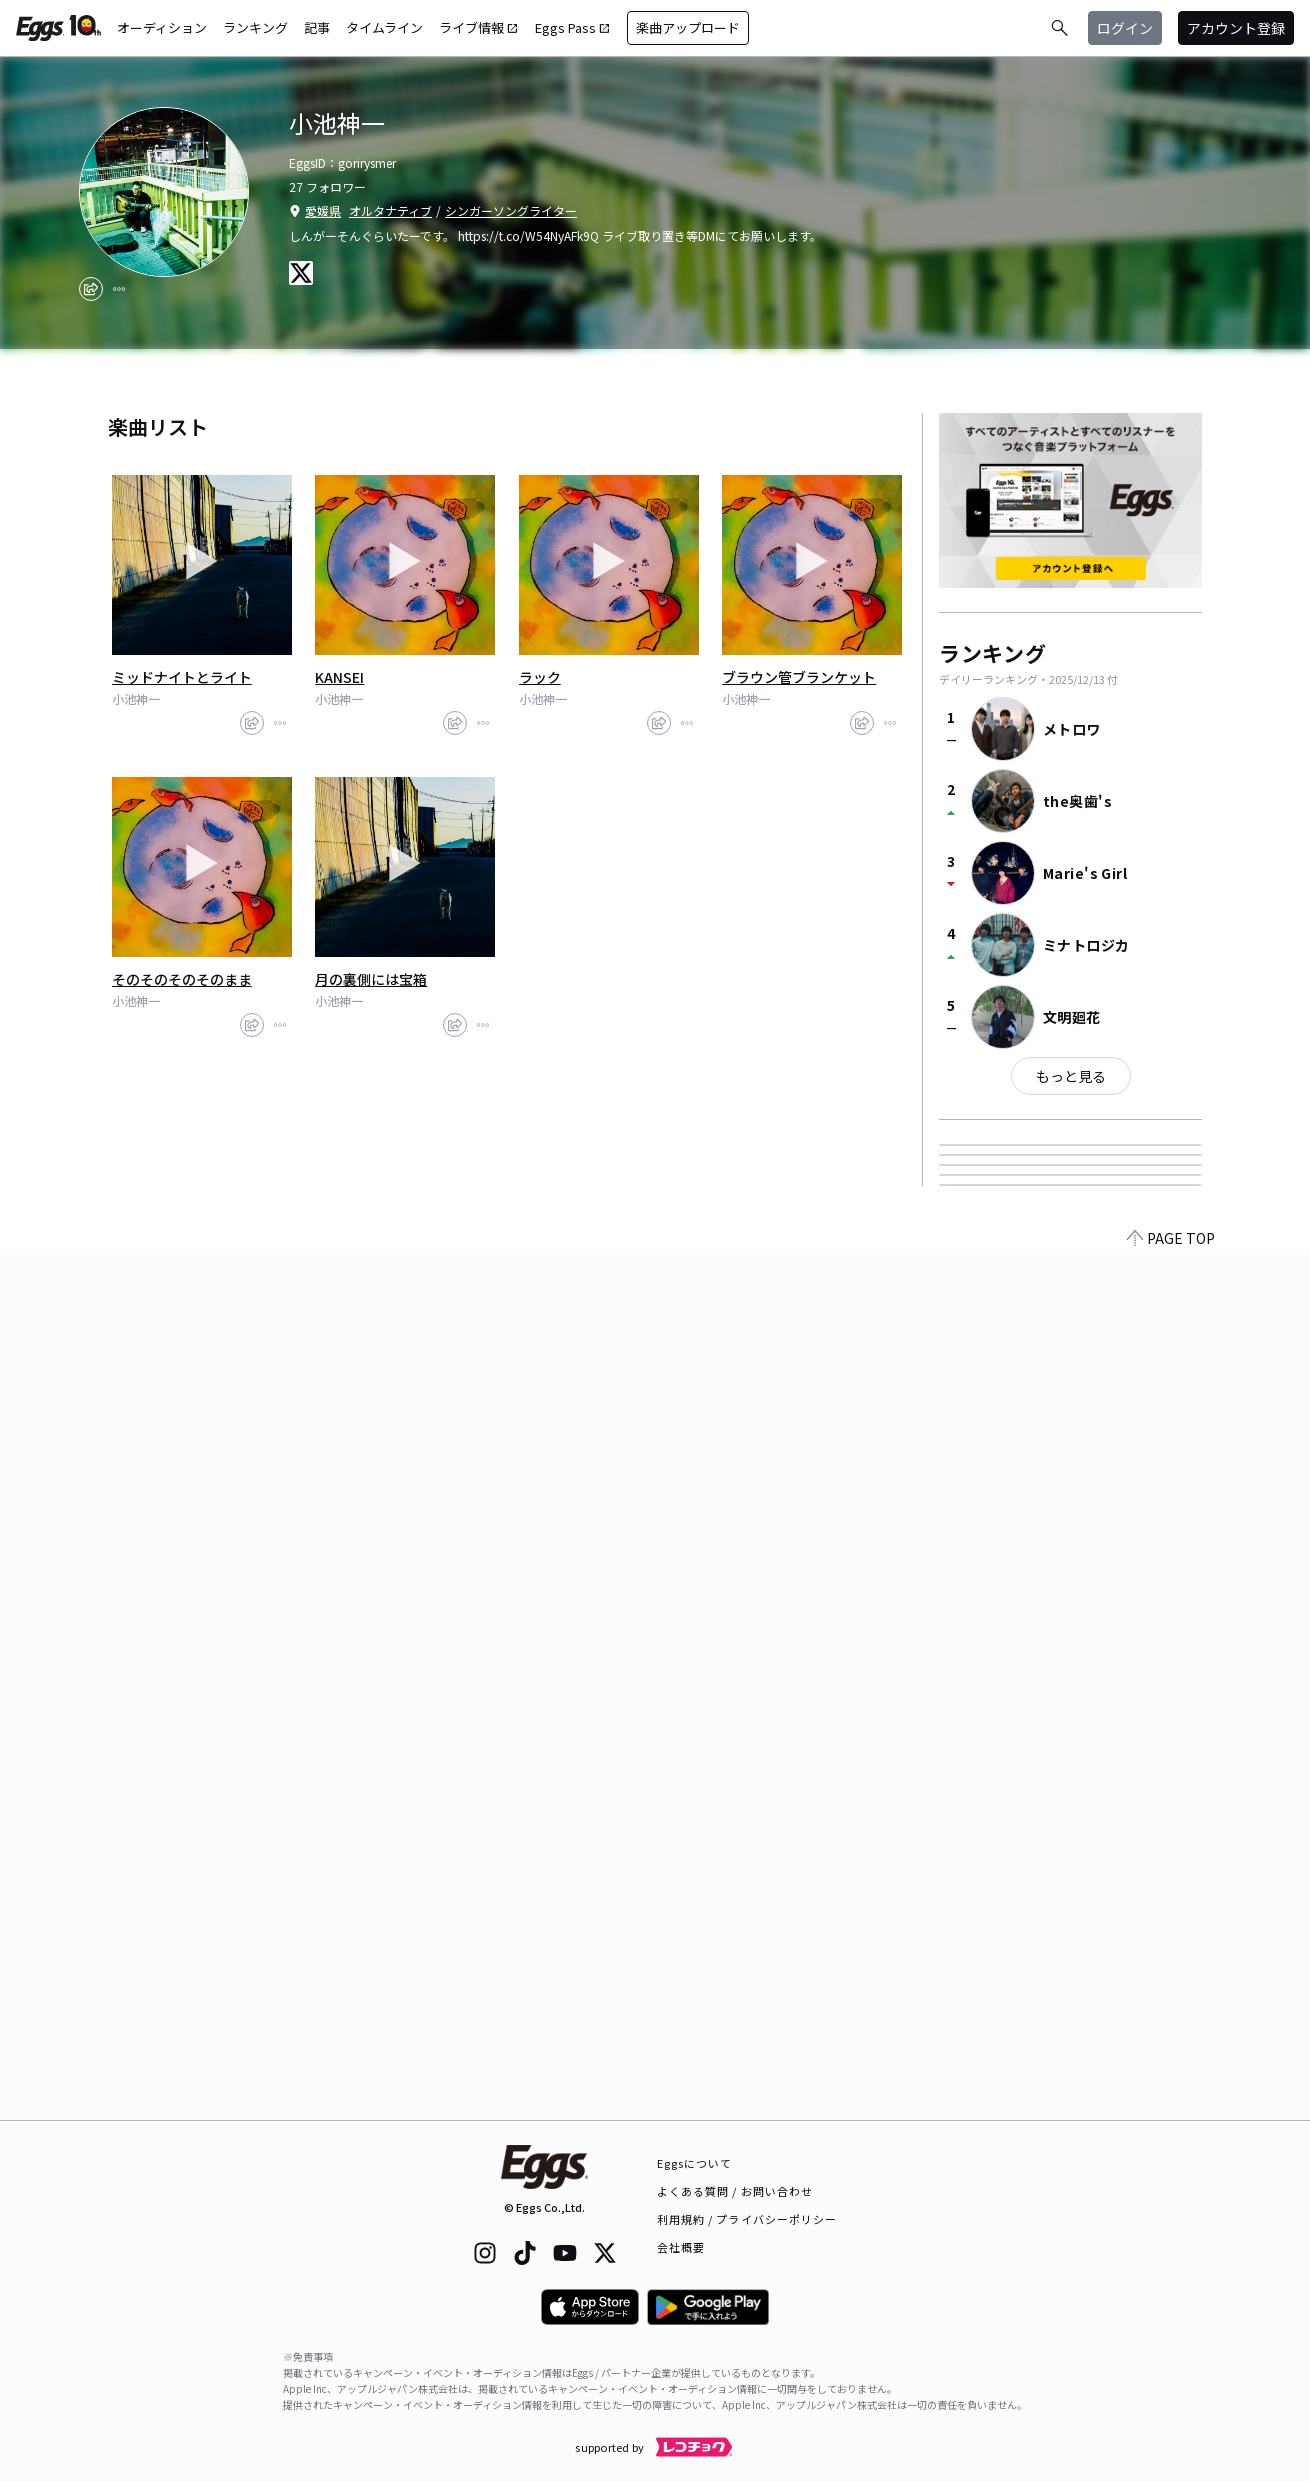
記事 (317, 27)
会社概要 (681, 2247)
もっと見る (1071, 1076)
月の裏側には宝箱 (371, 979)
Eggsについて (695, 2163)
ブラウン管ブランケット (799, 677)
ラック (540, 677)
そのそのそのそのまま (182, 979)
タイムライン (384, 27)
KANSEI (339, 677)
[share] (91, 289)
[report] (119, 289)
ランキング (255, 27)
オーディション (162, 27)
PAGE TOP (1171, 2108)
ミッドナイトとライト (182, 677)
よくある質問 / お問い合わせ (735, 2191)
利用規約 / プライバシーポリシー (747, 2219)
